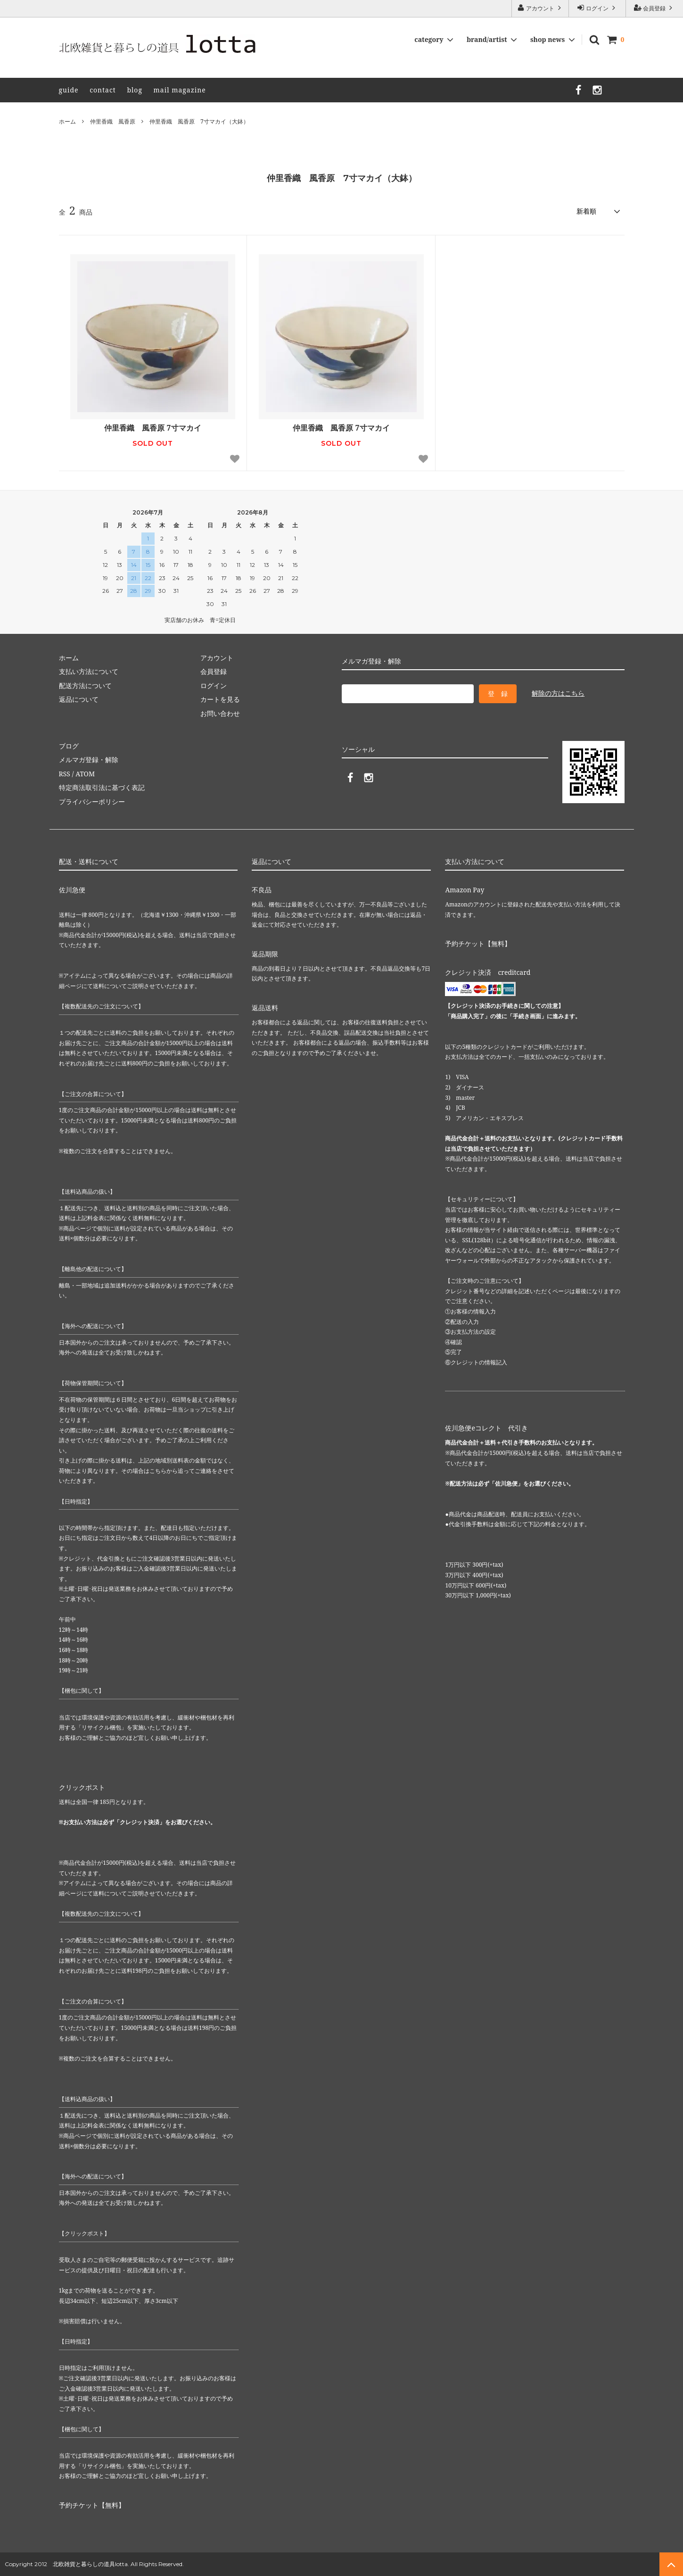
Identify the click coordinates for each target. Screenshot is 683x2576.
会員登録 (654, 8)
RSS (64, 773)
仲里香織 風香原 (112, 121)
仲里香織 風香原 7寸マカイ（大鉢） (199, 121)
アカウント (540, 8)
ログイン (597, 8)
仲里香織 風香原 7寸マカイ (152, 428)
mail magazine (180, 89)
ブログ (69, 745)
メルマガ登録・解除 (88, 759)
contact (103, 89)
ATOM (85, 773)
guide (69, 89)
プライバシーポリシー (92, 801)
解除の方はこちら (558, 693)
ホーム (67, 121)
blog (134, 89)
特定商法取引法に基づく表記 (102, 787)
